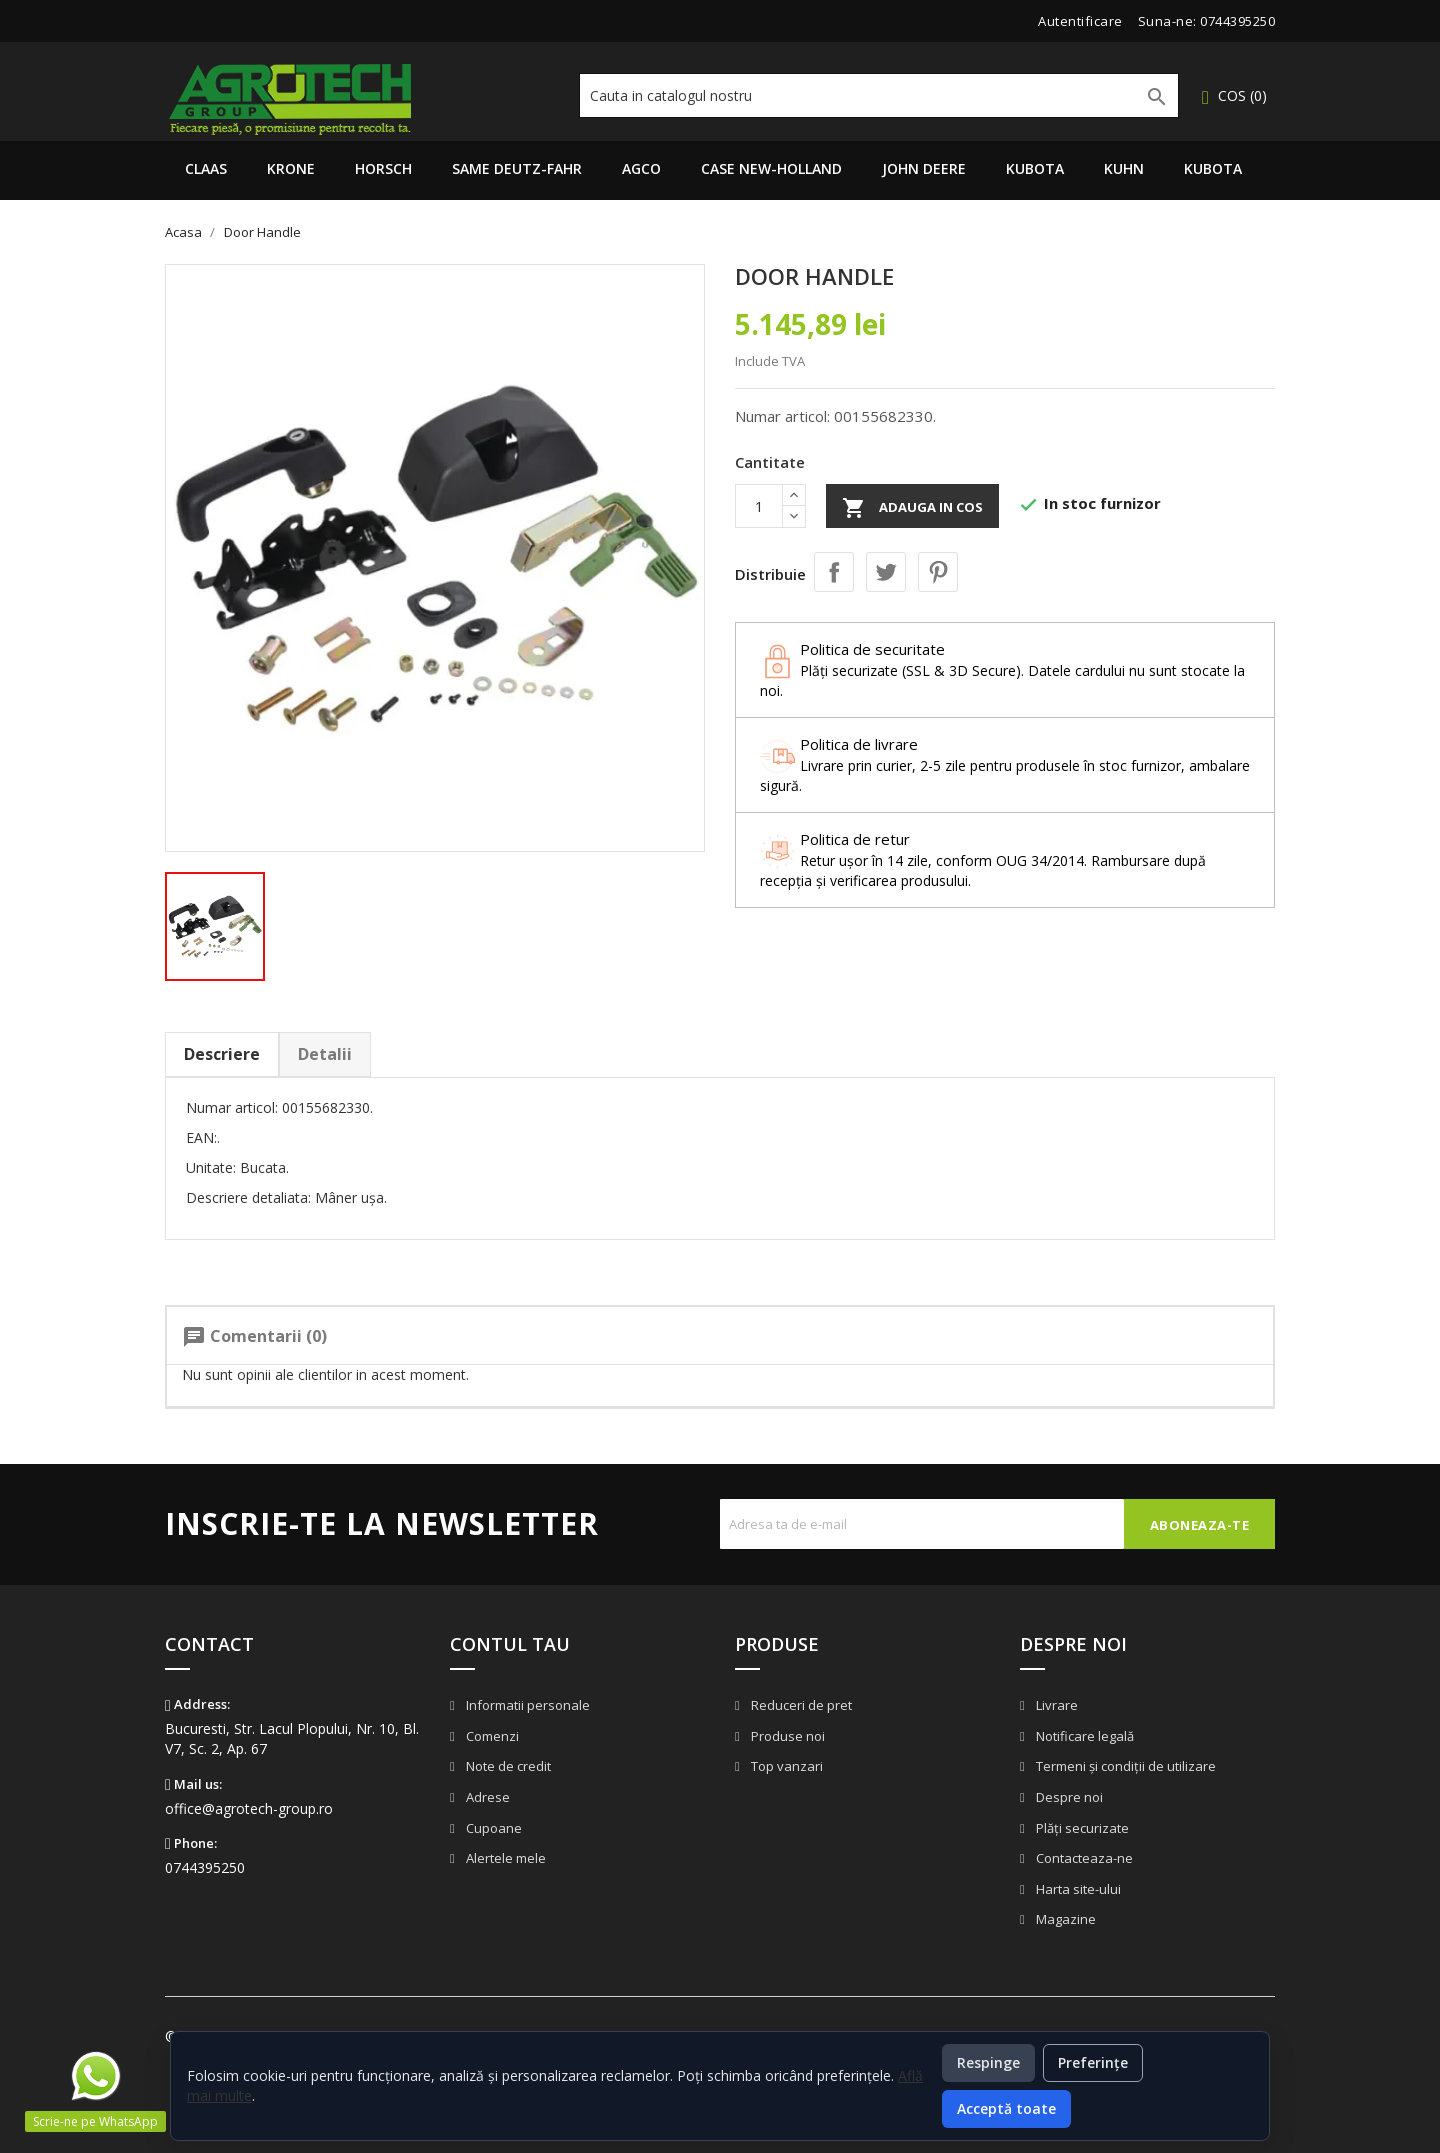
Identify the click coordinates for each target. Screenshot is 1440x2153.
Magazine (1064, 1919)
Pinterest (938, 572)
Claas (206, 168)
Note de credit (507, 1766)
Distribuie (834, 572)
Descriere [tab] (222, 1054)
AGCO (641, 168)
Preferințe (1093, 2062)
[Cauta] (879, 95)
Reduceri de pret (800, 1705)
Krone (291, 168)
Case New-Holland (771, 168)
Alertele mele (504, 1858)
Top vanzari (785, 1766)
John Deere (924, 168)
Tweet (886, 572)
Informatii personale (526, 1705)
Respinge (988, 2062)
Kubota (1035, 168)
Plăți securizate (1081, 1828)
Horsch (383, 168)
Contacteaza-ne (1083, 1858)
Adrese (486, 1797)
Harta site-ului (1077, 1889)
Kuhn (1124, 168)
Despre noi (1068, 1797)
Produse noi (786, 1736)
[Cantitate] (759, 506)
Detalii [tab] (325, 1054)
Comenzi (491, 1736)
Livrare (1055, 1705)
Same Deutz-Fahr (517, 168)
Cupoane (492, 1828)
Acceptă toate (1006, 2108)
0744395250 (1237, 21)
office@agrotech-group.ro (249, 1808)
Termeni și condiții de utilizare (1124, 1766)
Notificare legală (1083, 1736)
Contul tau (510, 1644)
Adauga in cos (912, 508)
